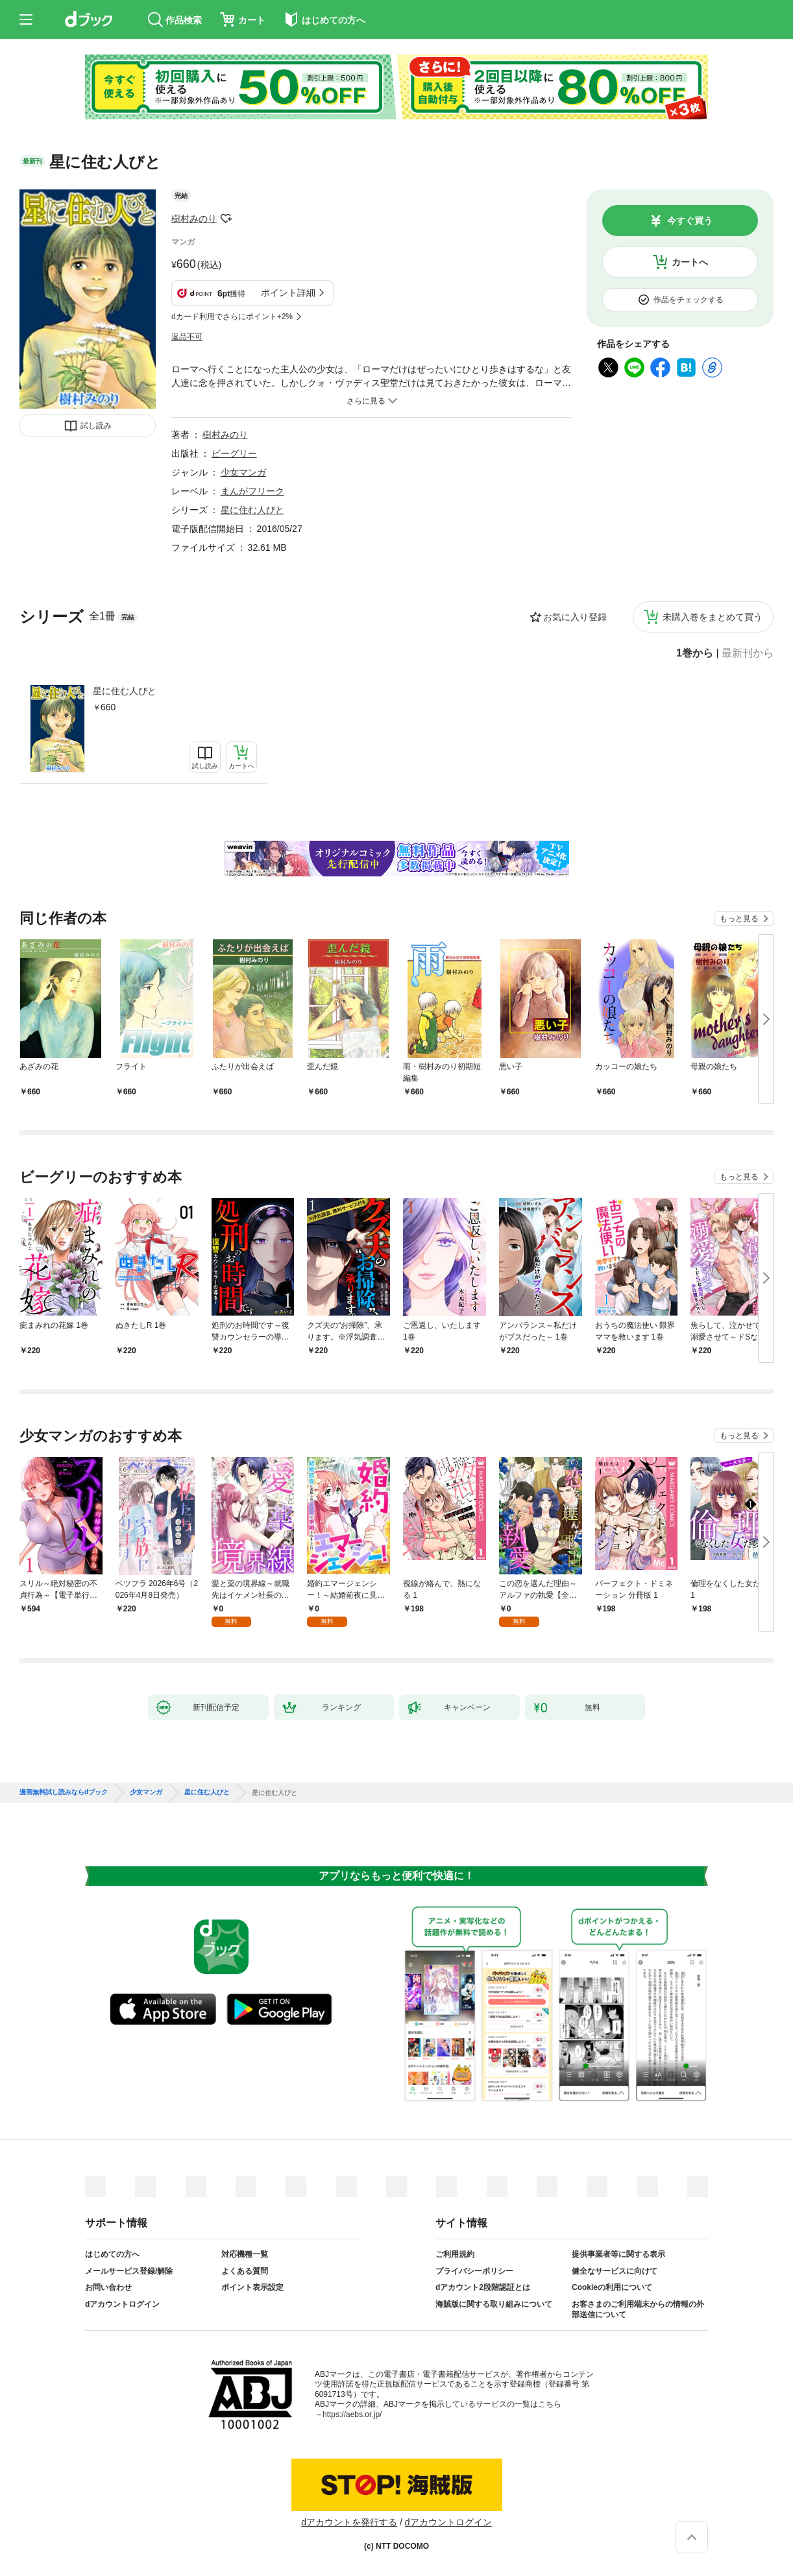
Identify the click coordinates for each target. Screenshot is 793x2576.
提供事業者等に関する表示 (618, 2254)
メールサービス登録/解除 (129, 2271)
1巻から (694, 653)
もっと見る (739, 918)
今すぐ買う (690, 220)
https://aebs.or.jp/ (352, 2414)
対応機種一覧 (244, 2254)
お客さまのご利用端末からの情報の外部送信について (638, 2309)
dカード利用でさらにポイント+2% (232, 316)
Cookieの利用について (612, 2287)
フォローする (225, 218)
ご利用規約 (454, 2254)
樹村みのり (194, 218)
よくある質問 (244, 2271)
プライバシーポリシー (474, 2271)
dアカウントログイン (122, 2304)
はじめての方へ (112, 2254)
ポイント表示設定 (252, 2287)
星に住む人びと (124, 691)
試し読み (96, 425)
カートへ (690, 262)
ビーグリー (234, 453)
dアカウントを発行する (349, 2522)
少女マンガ (243, 472)
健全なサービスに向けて (614, 2271)
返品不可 (186, 336)
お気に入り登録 (575, 617)
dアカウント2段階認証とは (482, 2287)
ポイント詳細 (288, 292)
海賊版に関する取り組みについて (493, 2304)
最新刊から (748, 653)
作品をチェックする (688, 299)
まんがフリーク (252, 491)
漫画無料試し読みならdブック (63, 1792)
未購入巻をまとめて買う (712, 617)
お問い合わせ (108, 2287)
